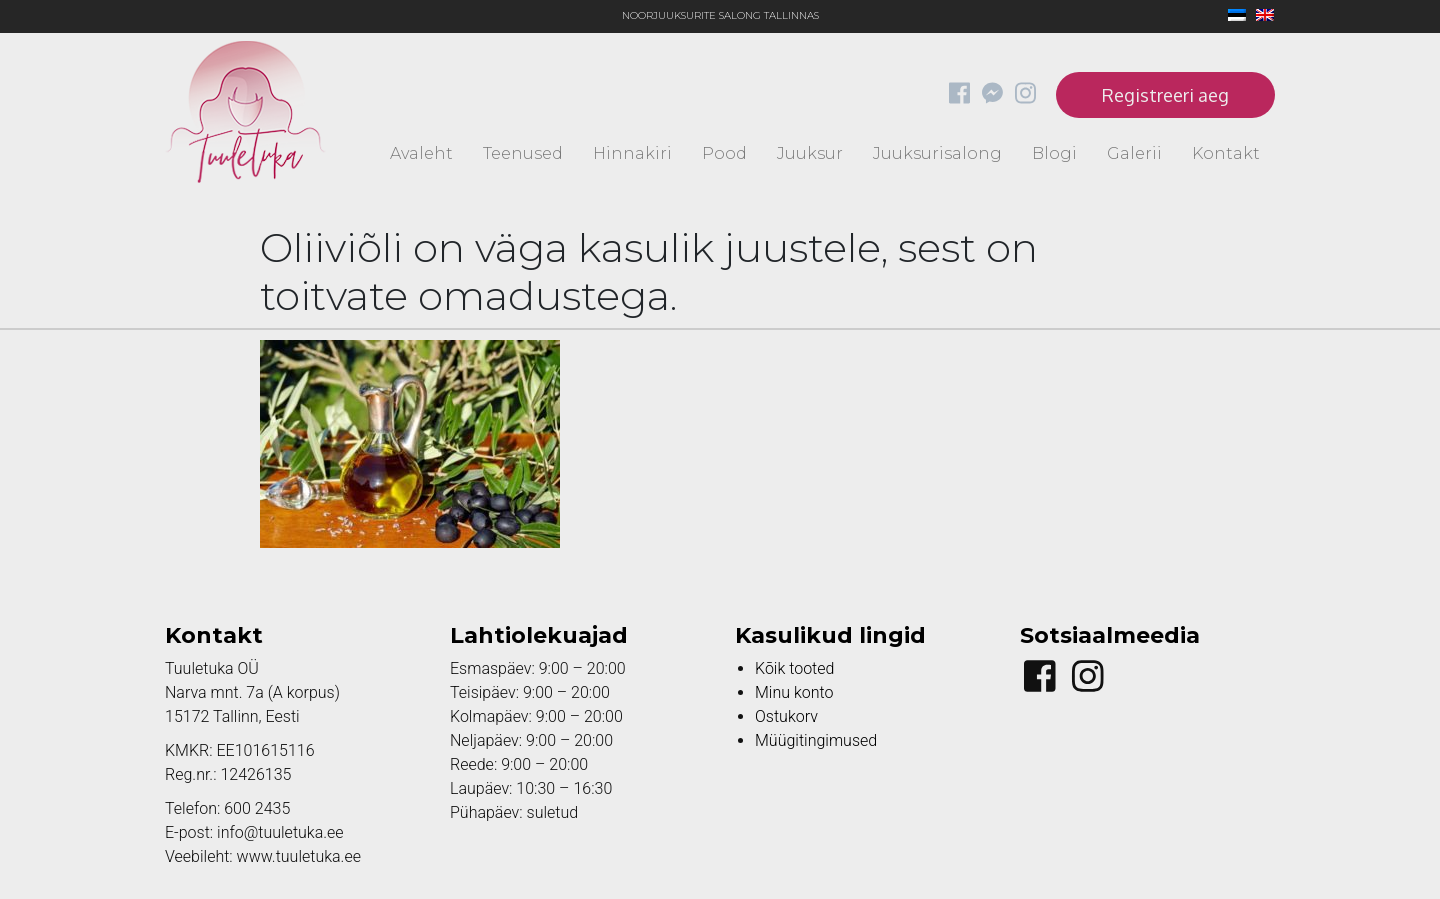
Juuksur (810, 153)
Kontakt (1226, 153)
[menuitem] (1232, 16)
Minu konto (794, 692)
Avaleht (421, 153)
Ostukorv (786, 716)
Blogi (1054, 153)
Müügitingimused (816, 740)
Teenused (523, 153)
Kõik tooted (794, 668)
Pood (724, 153)
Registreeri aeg (1165, 95)
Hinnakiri (632, 153)
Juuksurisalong (937, 153)
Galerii (1134, 153)
